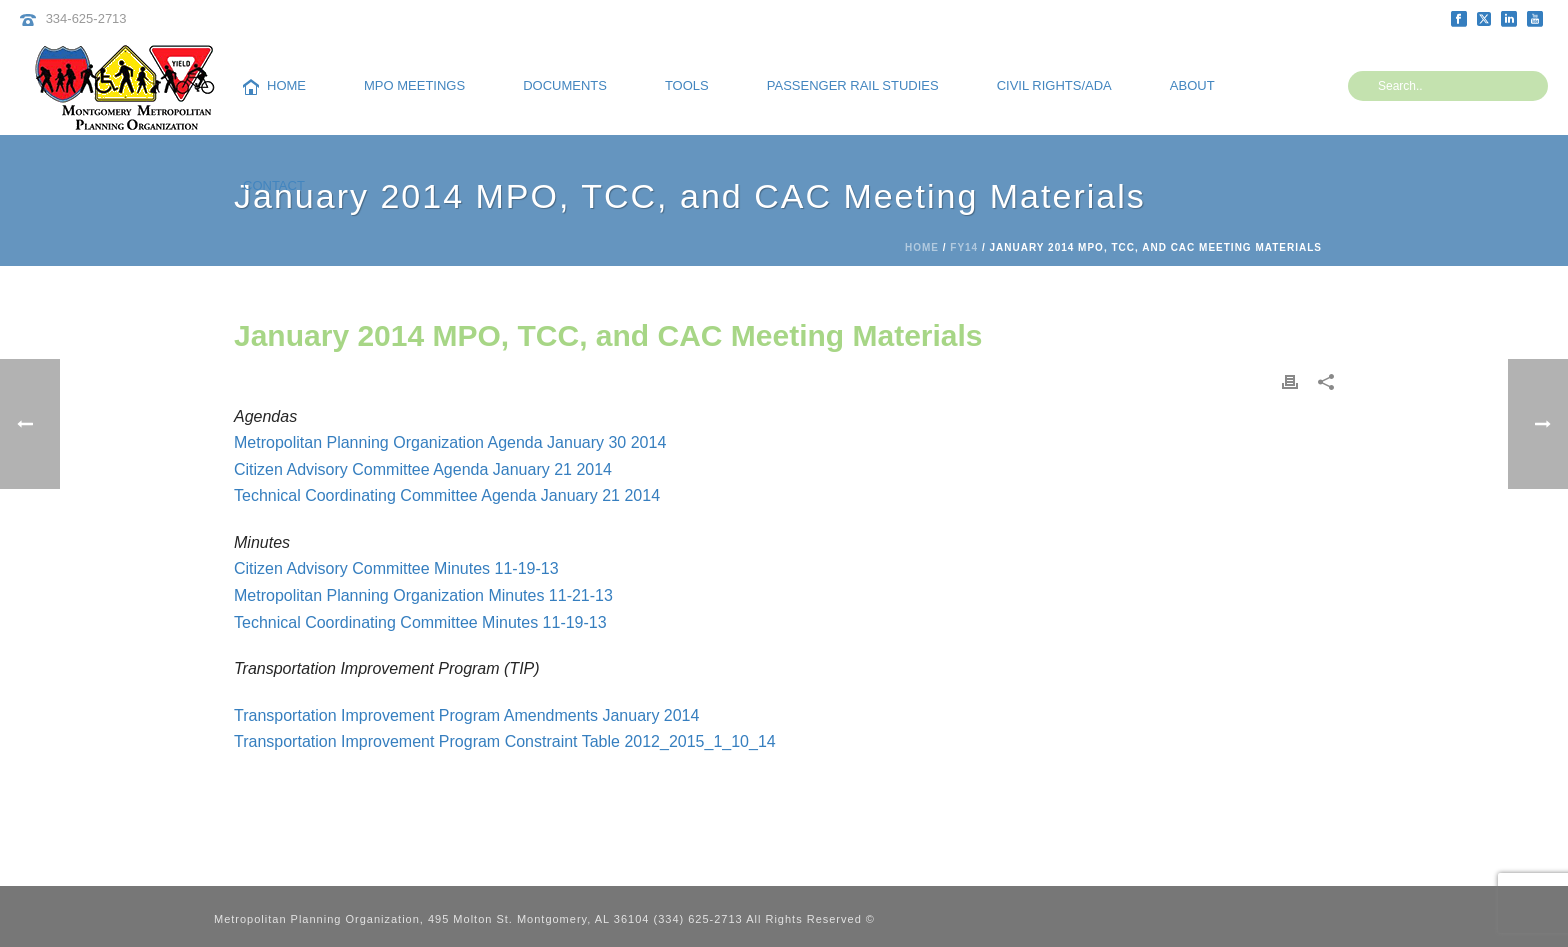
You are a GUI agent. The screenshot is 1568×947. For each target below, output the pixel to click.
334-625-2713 (86, 18)
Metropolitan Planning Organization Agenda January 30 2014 (450, 442)
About (1192, 85)
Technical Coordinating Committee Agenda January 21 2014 (447, 495)
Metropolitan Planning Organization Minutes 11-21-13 (423, 595)
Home (274, 86)
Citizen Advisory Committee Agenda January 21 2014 (423, 469)
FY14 (964, 247)
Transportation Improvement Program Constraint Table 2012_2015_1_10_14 (505, 741)
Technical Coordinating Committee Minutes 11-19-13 (420, 622)
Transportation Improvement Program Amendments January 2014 (466, 715)
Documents (565, 85)
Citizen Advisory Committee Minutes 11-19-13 (396, 568)
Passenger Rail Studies (853, 85)
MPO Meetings (414, 85)
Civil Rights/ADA (1054, 85)
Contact (274, 185)
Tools (687, 85)
